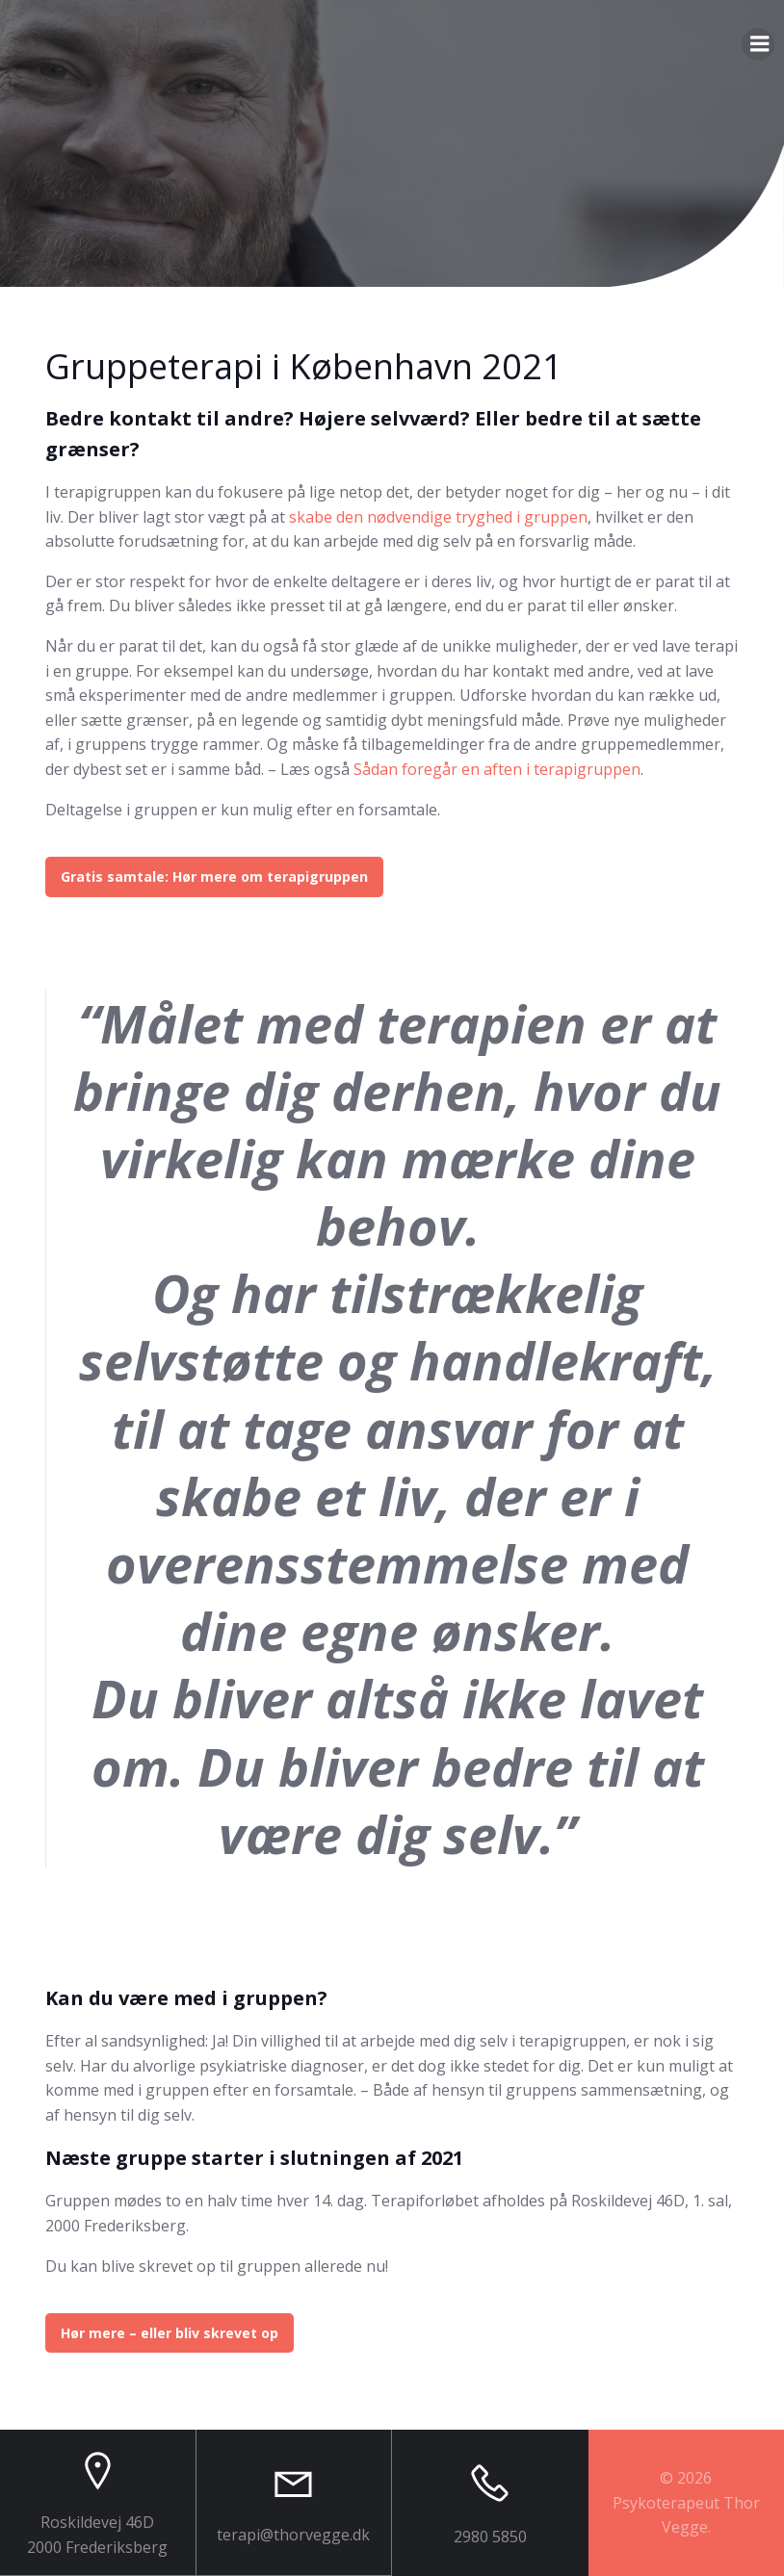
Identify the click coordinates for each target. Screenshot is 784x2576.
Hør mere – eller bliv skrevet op (169, 2333)
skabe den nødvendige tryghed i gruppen (438, 517)
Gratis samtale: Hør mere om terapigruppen (214, 876)
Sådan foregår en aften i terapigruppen (496, 769)
